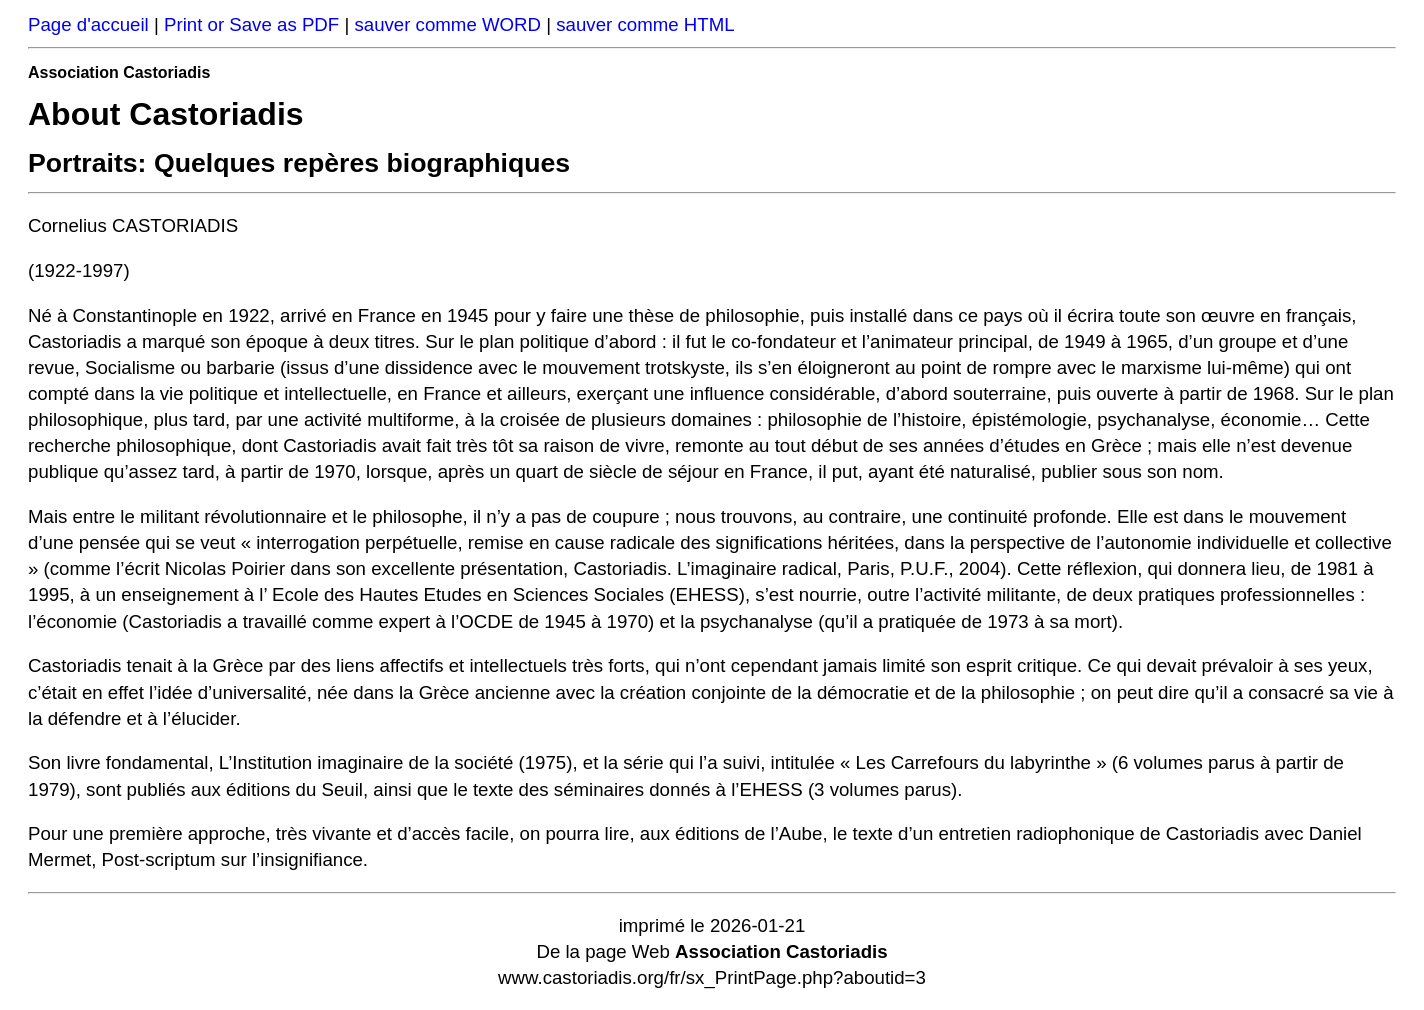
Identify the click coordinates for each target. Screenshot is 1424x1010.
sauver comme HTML (645, 24)
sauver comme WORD (447, 24)
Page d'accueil (88, 24)
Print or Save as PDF (251, 24)
